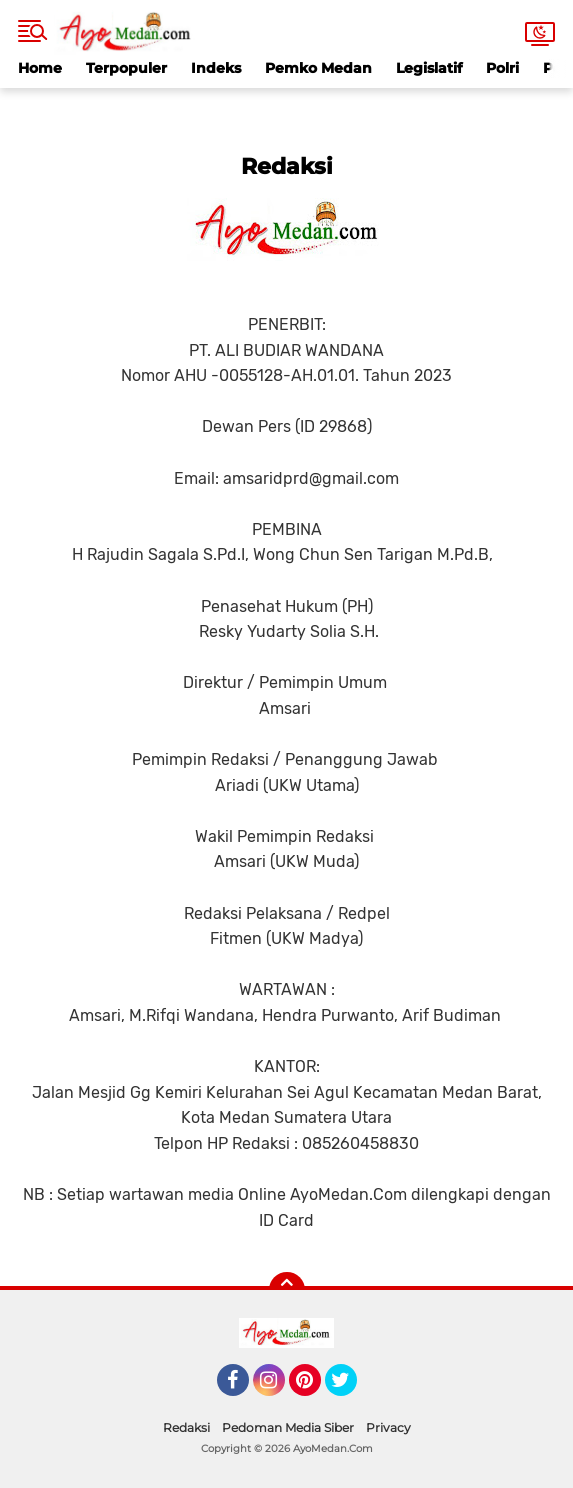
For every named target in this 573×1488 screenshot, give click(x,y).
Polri (502, 68)
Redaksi (186, 1427)
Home (40, 68)
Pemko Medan (318, 68)
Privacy (388, 1427)
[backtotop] (287, 1290)
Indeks (216, 68)
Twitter (350, 1389)
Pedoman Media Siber (288, 1427)
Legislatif (429, 68)
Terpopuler (126, 68)
